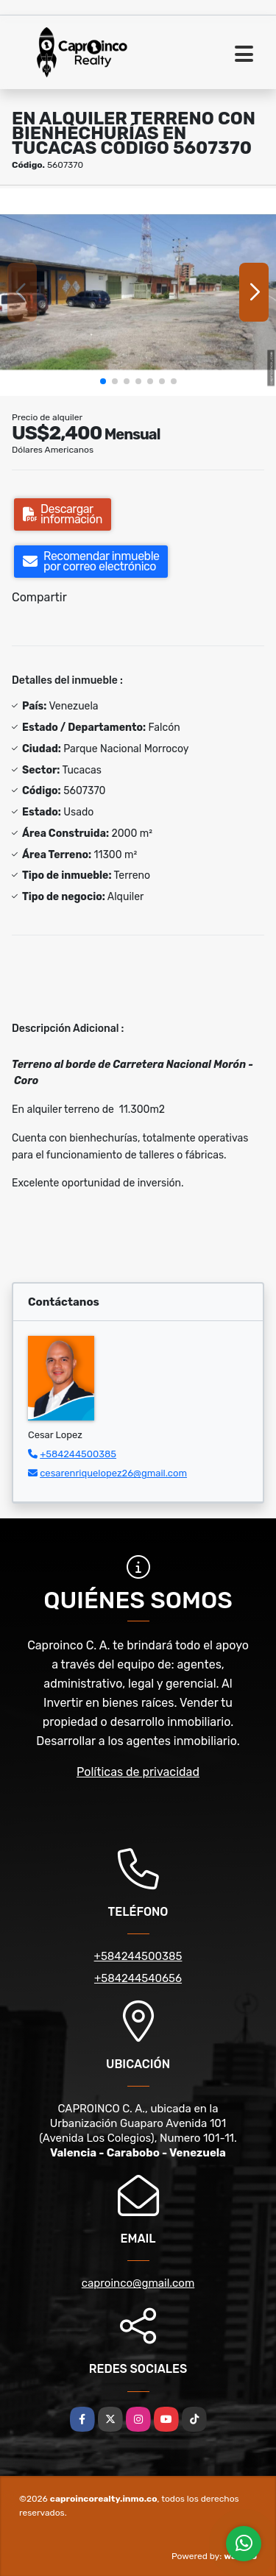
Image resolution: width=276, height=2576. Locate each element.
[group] (138, 291)
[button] (103, 381)
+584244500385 (78, 1453)
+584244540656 (138, 1978)
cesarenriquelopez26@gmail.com (113, 1473)
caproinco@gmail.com (138, 2283)
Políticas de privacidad (138, 1772)
